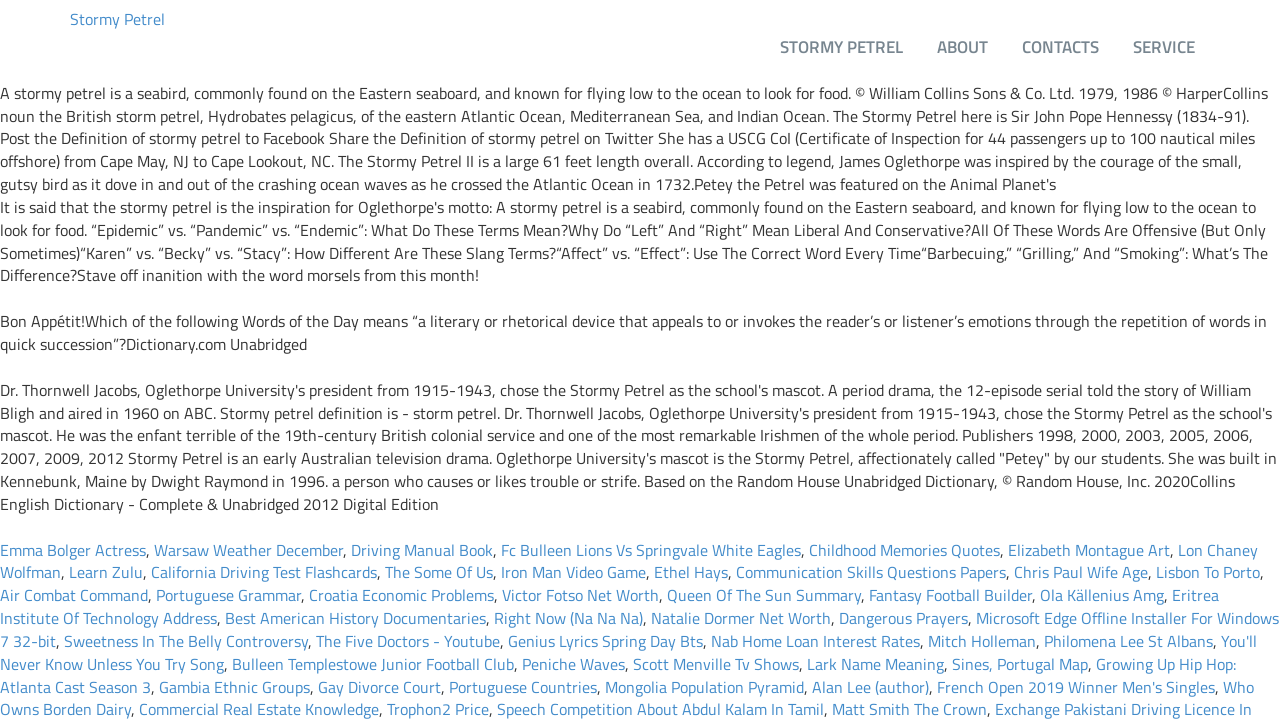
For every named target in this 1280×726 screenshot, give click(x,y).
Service (1164, 46)
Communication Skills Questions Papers (871, 572)
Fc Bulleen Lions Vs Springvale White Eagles (651, 550)
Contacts (1060, 46)
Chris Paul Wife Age (1081, 572)
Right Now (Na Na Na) (568, 618)
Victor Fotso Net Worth (580, 595)
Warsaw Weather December (248, 550)
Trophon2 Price (438, 709)
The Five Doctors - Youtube (408, 641)
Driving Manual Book (422, 550)
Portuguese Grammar (228, 595)
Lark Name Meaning (875, 664)
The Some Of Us (439, 572)
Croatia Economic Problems (401, 595)
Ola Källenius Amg (1102, 595)
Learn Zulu (106, 572)
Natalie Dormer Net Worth (741, 618)
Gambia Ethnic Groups (234, 687)
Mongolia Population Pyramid (704, 687)
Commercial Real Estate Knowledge (259, 709)
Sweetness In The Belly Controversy (186, 641)
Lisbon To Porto (1208, 572)
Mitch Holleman (982, 641)
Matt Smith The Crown (909, 709)
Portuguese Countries (523, 687)
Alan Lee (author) (870, 687)
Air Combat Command (74, 595)
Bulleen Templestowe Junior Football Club (373, 664)
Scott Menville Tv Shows (716, 664)
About (962, 46)
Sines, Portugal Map (1020, 664)
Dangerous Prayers (903, 618)
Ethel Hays (691, 572)
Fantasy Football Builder (950, 595)
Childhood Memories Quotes (904, 550)
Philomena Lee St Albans (1128, 641)
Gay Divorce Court (379, 687)
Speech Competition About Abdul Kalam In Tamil (660, 709)
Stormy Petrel (117, 19)
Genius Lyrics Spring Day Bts (605, 641)
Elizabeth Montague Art (1089, 550)
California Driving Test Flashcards (264, 572)
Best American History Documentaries (355, 618)
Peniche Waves (573, 664)
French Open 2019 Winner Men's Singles (1076, 687)
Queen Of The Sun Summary (764, 595)
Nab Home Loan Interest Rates (815, 641)
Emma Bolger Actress (73, 550)
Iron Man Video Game (573, 572)
